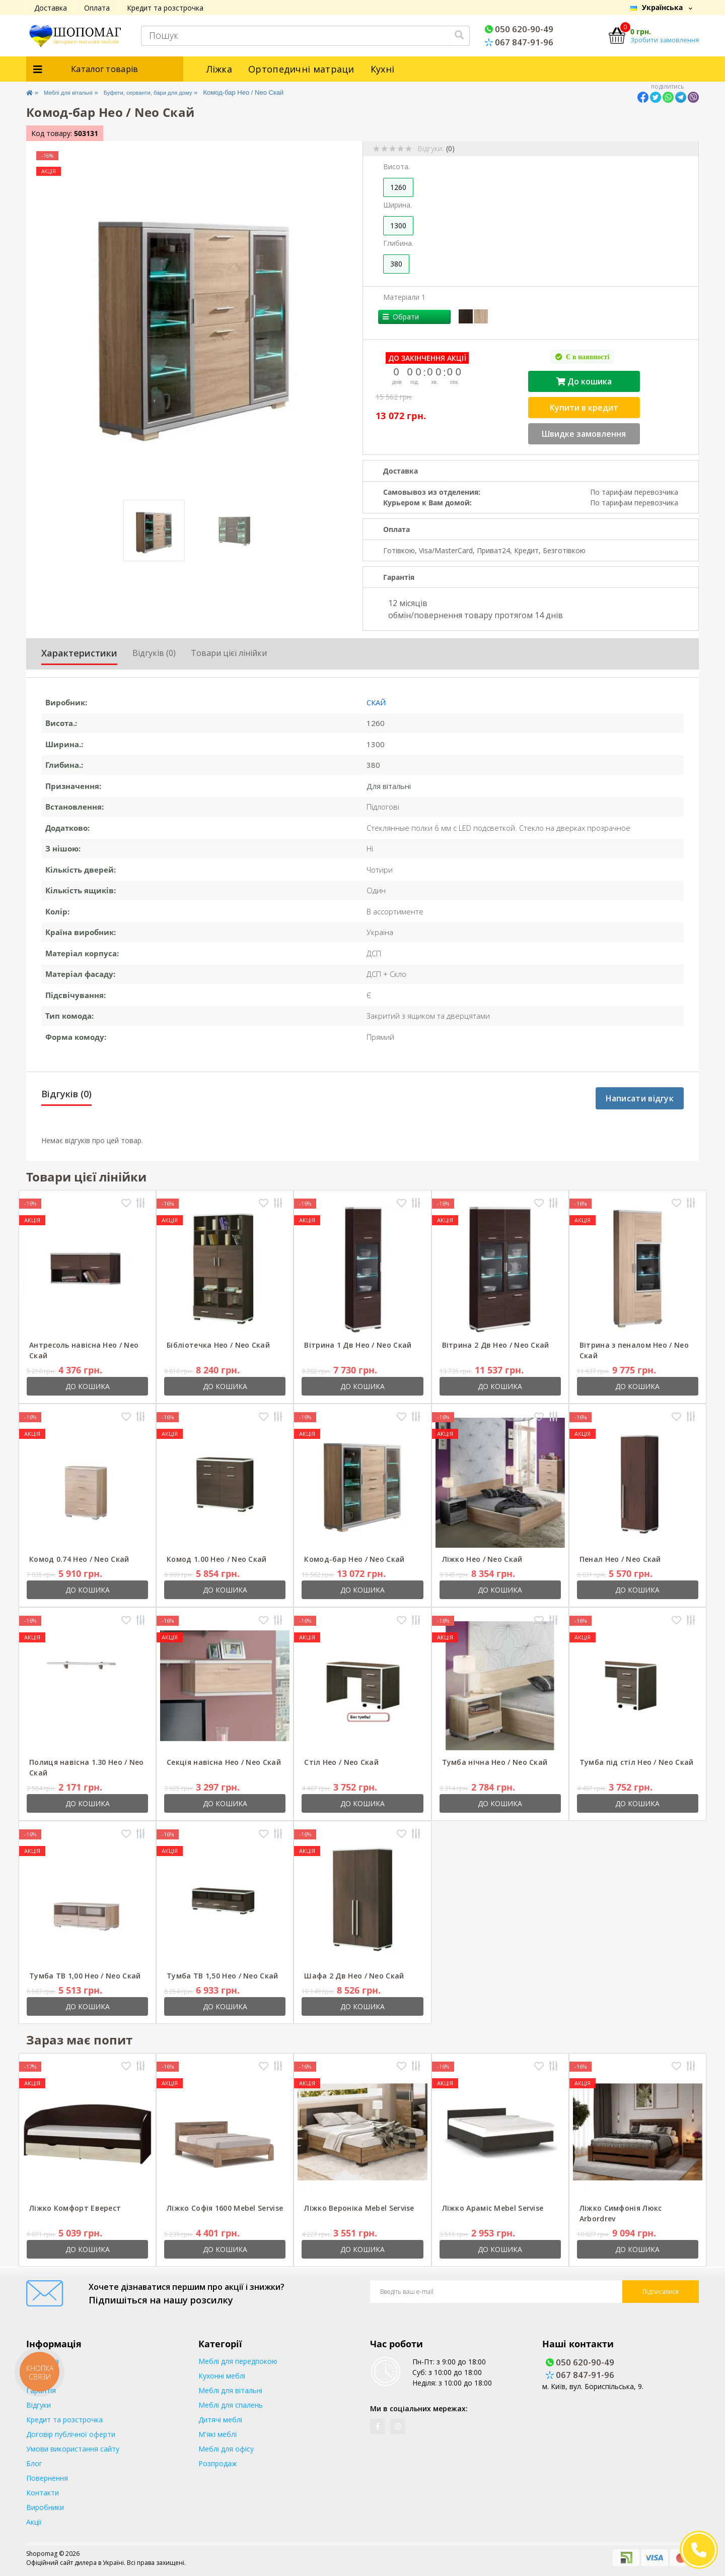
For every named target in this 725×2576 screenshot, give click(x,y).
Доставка (50, 8)
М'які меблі (217, 2434)
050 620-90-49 (519, 29)
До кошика (584, 381)
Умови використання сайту (72, 2449)
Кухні (383, 69)
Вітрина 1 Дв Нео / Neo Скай (357, 1345)
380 (396, 264)
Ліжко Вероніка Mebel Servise (359, 2208)
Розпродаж (217, 2463)
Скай (376, 702)
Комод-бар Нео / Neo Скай (354, 1559)
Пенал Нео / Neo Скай (620, 1559)
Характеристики (79, 653)
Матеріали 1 (404, 297)
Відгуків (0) (154, 652)
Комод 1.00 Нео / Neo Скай (217, 1559)
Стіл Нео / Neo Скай (341, 1762)
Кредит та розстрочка (165, 8)
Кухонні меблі (221, 2376)
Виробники (45, 2507)
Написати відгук (640, 1098)
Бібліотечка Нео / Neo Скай (218, 1345)
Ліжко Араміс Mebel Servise (493, 2208)
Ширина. (397, 205)
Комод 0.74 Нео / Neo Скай (79, 1559)
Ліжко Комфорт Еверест (75, 2208)
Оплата (97, 8)
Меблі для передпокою (237, 2361)
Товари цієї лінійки (229, 652)
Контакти (42, 2492)
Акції (34, 2522)
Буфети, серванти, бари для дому (169, 92)
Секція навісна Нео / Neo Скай (224, 1762)
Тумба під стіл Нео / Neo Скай (636, 1762)
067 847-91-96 (519, 42)
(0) (450, 148)
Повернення (47, 2478)
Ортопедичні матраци (301, 69)
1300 (398, 225)
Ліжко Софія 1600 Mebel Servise (225, 2208)
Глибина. (398, 243)
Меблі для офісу (226, 2449)
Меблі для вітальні (76, 92)
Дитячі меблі (220, 2419)
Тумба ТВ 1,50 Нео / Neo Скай (222, 1975)
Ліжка (219, 69)
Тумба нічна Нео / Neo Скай (495, 1762)
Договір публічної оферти (70, 2434)
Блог (34, 2463)
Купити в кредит (584, 407)
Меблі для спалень (230, 2405)
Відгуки (38, 2405)
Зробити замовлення (664, 39)
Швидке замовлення (584, 433)
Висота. (396, 166)
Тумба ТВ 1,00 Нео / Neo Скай (84, 1975)
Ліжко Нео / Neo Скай (482, 1559)
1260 (398, 187)
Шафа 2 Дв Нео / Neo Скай (354, 1975)
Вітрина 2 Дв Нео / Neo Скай (495, 1345)
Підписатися (660, 2291)
